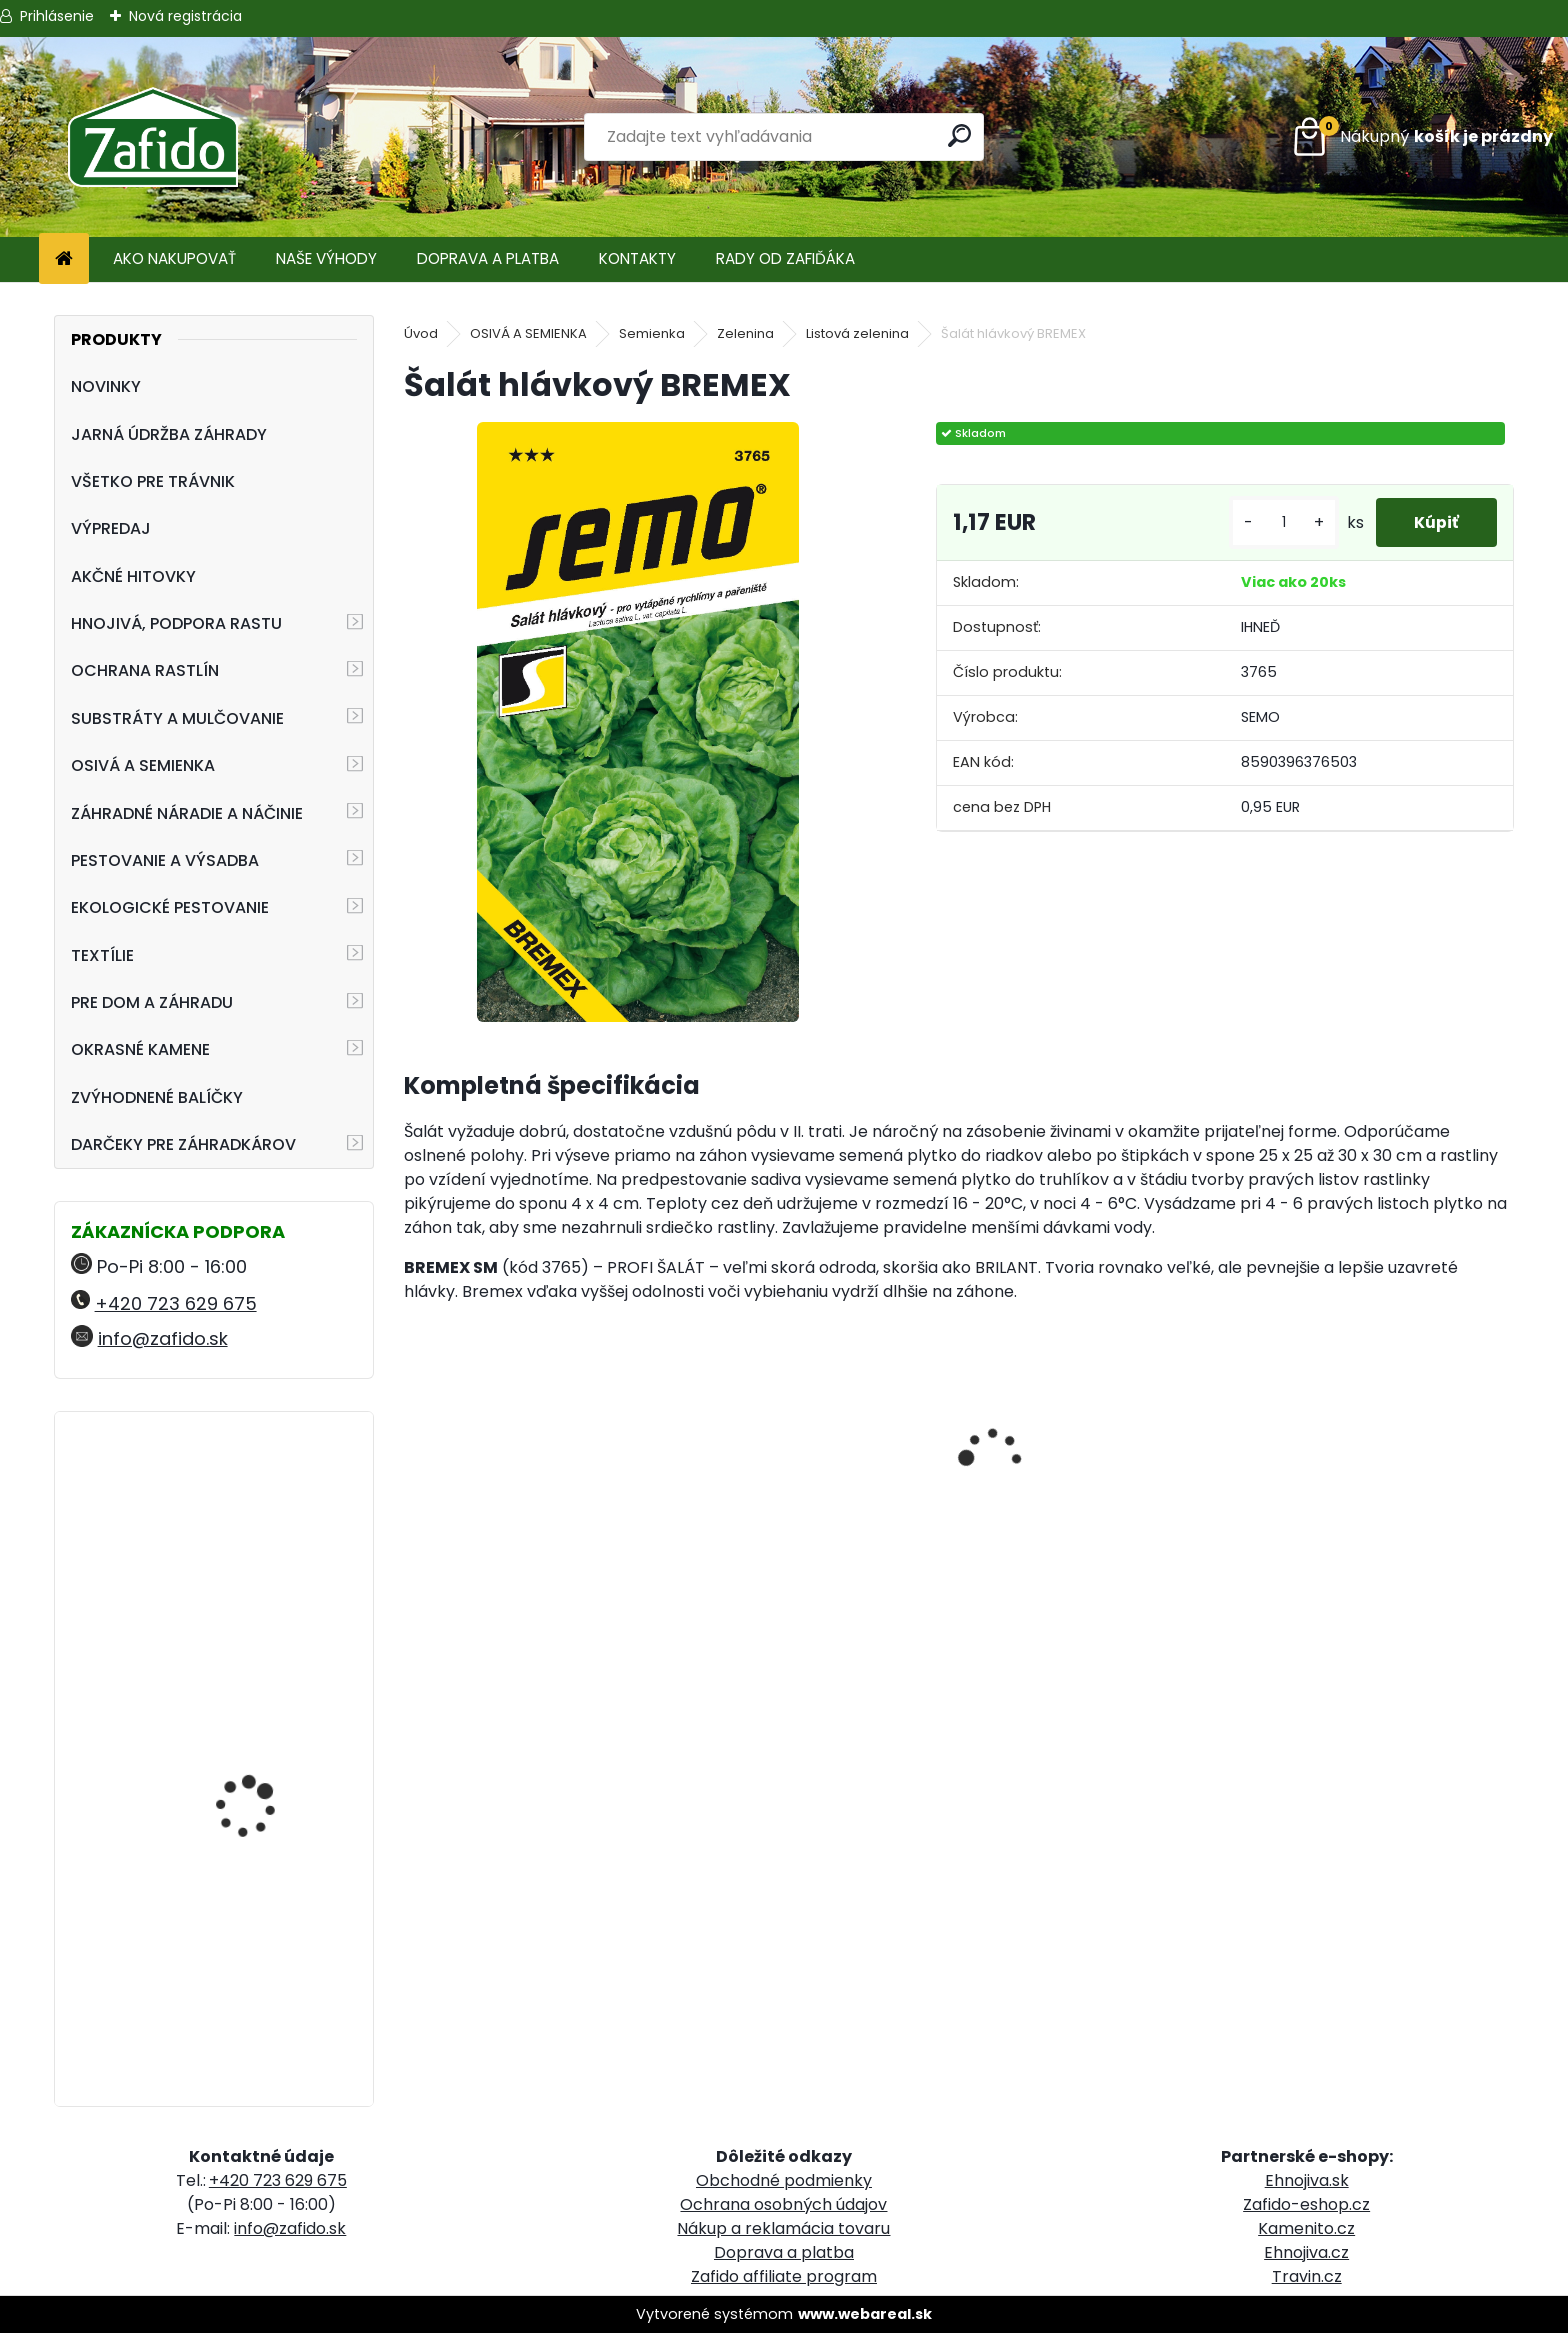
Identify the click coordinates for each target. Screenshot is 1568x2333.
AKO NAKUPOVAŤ (174, 258)
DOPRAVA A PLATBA (488, 258)
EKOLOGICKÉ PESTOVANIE (170, 907)
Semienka (652, 333)
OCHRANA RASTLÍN (145, 670)
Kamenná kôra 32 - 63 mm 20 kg (266, 1514)
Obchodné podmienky (784, 2180)
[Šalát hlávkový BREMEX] (638, 722)
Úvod (421, 333)
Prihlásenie (57, 16)
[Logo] (152, 137)
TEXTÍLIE (102, 955)
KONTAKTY (637, 258)
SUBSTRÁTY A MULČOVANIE (177, 718)
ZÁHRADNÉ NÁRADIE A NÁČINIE (187, 813)
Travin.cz (1307, 2276)
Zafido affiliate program (784, 2276)
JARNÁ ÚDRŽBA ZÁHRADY (169, 434)
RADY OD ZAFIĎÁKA (785, 258)
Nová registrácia (185, 16)
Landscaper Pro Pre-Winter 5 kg (258, 1883)
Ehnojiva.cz (1306, 2252)
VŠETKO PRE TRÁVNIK (153, 481)
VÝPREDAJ (111, 528)
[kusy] (1280, 522)
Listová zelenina (857, 333)
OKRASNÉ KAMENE (140, 1049)
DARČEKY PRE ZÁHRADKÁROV (183, 1144)
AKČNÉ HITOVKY (133, 576)
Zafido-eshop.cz (1306, 2204)
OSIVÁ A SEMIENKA (143, 765)
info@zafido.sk (163, 1338)
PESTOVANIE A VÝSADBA (165, 860)
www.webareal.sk (865, 2314)
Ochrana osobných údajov (783, 2204)
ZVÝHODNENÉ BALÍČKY (157, 1097)
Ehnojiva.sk (1307, 2180)
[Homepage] (64, 259)
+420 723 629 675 (176, 1303)
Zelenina (745, 333)
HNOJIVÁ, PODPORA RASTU (176, 623)
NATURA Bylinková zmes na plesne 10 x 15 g (269, 1709)
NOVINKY (106, 386)
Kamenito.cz (1306, 2228)
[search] (960, 135)
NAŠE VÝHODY (326, 258)
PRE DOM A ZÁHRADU (152, 1002)
